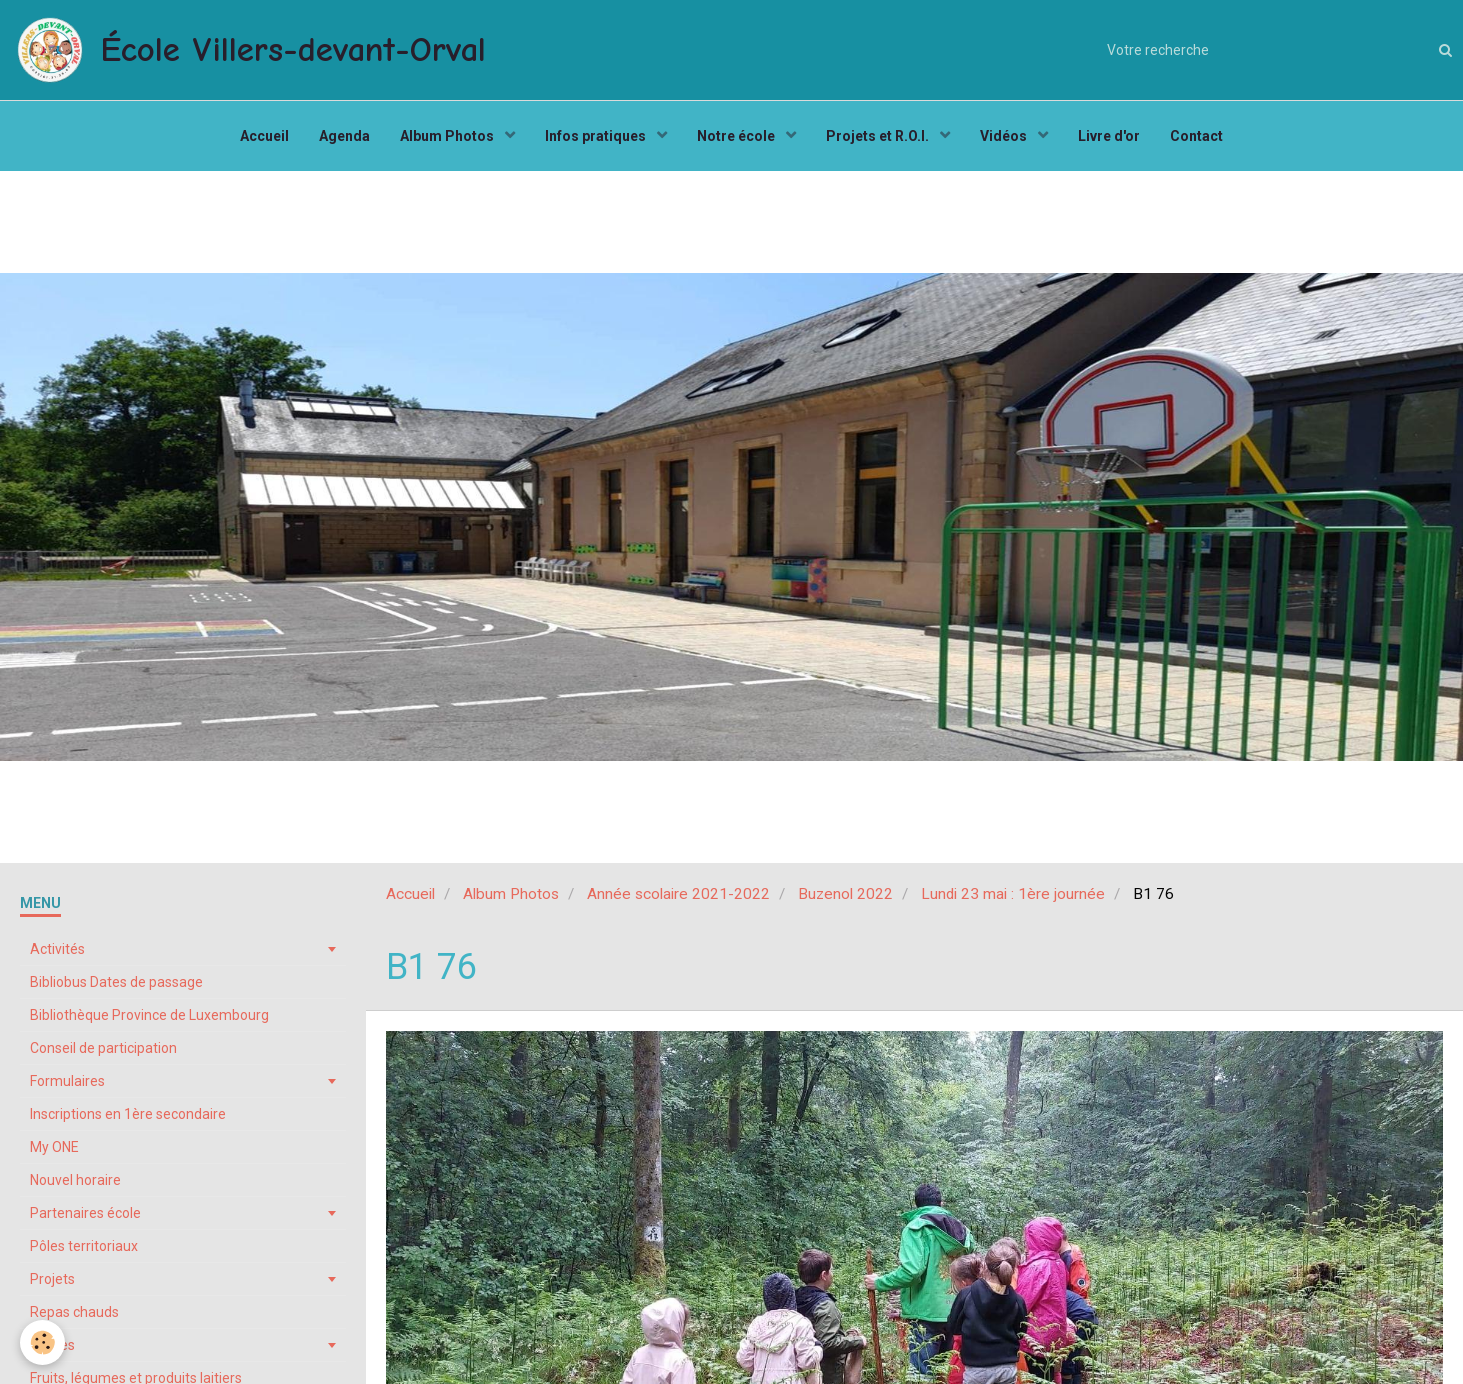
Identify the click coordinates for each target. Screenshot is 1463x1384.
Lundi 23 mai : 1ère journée (1013, 894)
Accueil (264, 136)
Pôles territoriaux (84, 1246)
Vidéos (1005, 136)
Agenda (344, 136)
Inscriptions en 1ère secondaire (128, 1114)
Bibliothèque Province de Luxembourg (149, 1015)
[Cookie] (42, 1342)
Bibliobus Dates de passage (116, 982)
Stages (52, 1345)
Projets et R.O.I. (879, 136)
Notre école (737, 136)
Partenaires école (85, 1213)
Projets (52, 1279)
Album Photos (448, 136)
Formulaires (67, 1081)
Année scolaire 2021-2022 (678, 894)
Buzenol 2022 (845, 894)
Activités (57, 949)
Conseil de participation (103, 1048)
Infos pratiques (597, 136)
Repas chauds (74, 1312)
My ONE (54, 1147)
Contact (1196, 136)
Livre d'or (1109, 136)
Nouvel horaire (75, 1180)
